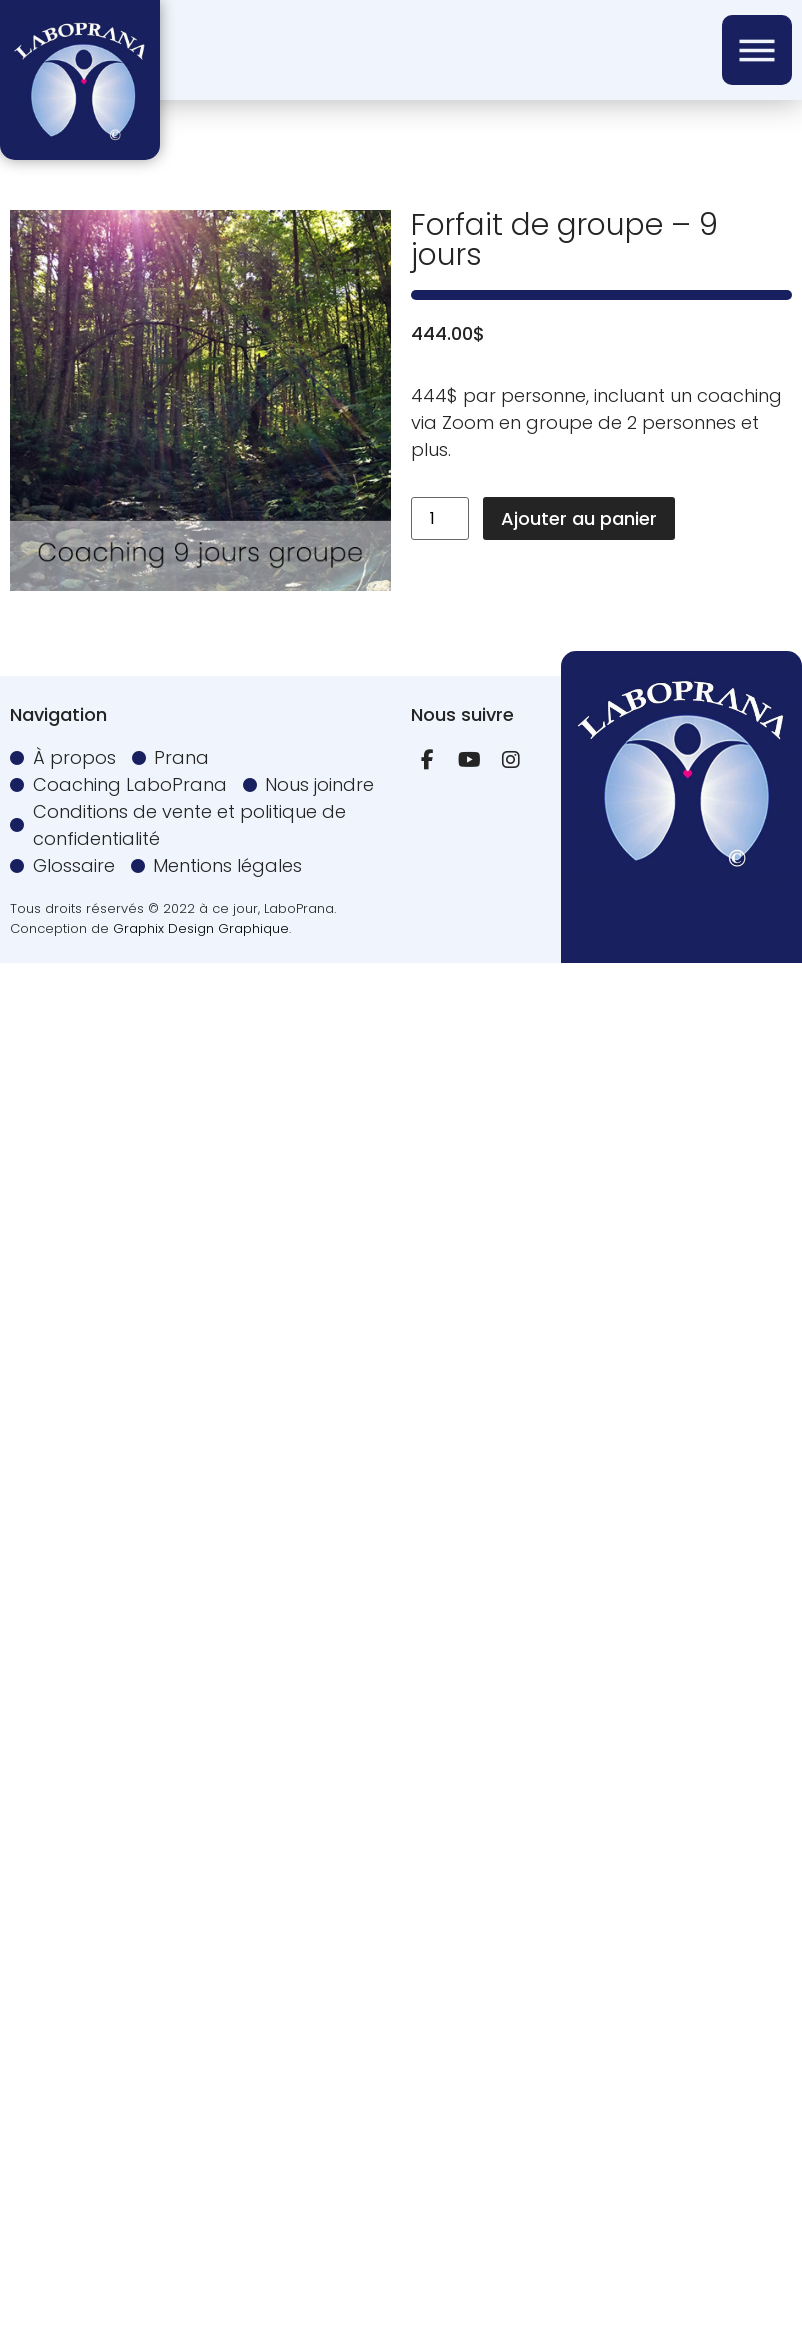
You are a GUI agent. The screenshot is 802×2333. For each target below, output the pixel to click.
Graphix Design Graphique (201, 928)
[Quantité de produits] (440, 518)
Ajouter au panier (579, 518)
